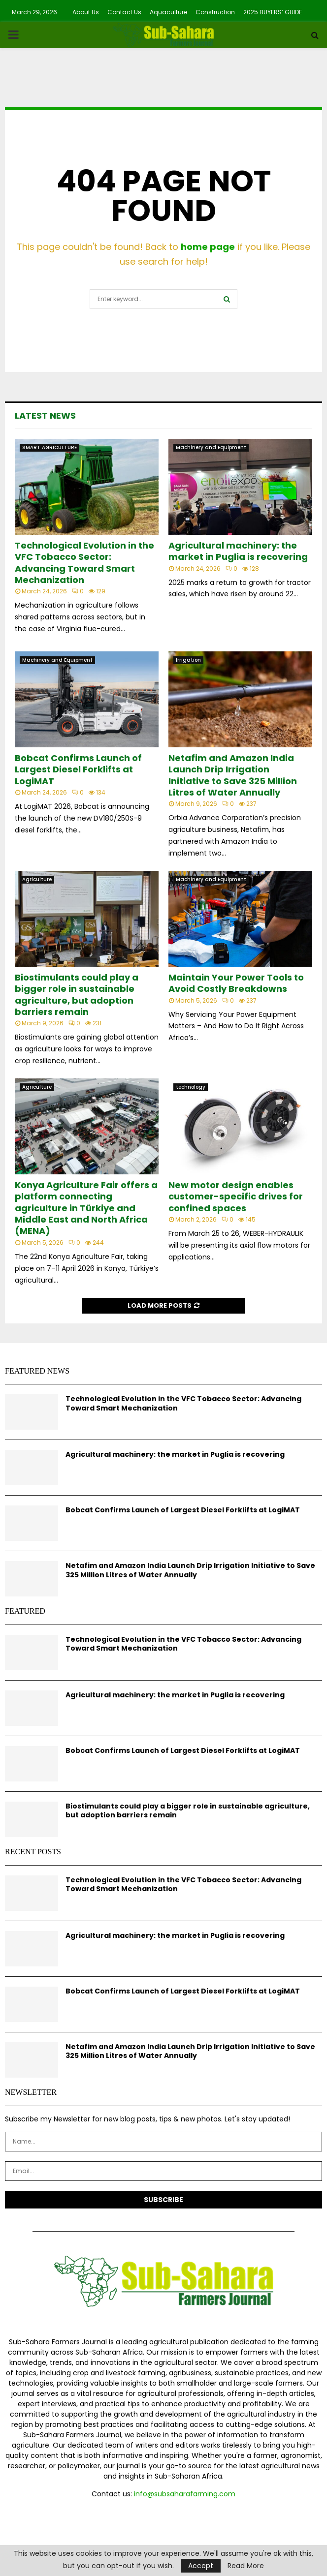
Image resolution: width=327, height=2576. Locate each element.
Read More (246, 2565)
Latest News (45, 415)
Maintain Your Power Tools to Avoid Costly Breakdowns (236, 983)
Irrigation (188, 660)
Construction (215, 12)
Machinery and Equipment (211, 447)
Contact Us (124, 12)
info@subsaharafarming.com (184, 2494)
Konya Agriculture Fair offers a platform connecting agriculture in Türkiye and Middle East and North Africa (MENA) (86, 1208)
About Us (85, 12)
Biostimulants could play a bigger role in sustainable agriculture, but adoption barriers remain (76, 994)
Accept (200, 2566)
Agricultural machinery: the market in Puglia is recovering (238, 551)
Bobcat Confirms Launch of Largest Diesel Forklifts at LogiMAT (78, 769)
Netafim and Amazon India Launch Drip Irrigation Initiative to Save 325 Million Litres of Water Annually (232, 775)
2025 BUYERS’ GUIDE (272, 12)
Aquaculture (168, 12)
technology (190, 1087)
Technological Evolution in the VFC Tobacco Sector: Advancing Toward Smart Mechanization (84, 562)
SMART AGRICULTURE (49, 447)
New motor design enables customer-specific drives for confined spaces (235, 1196)
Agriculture (37, 879)
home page (208, 247)
